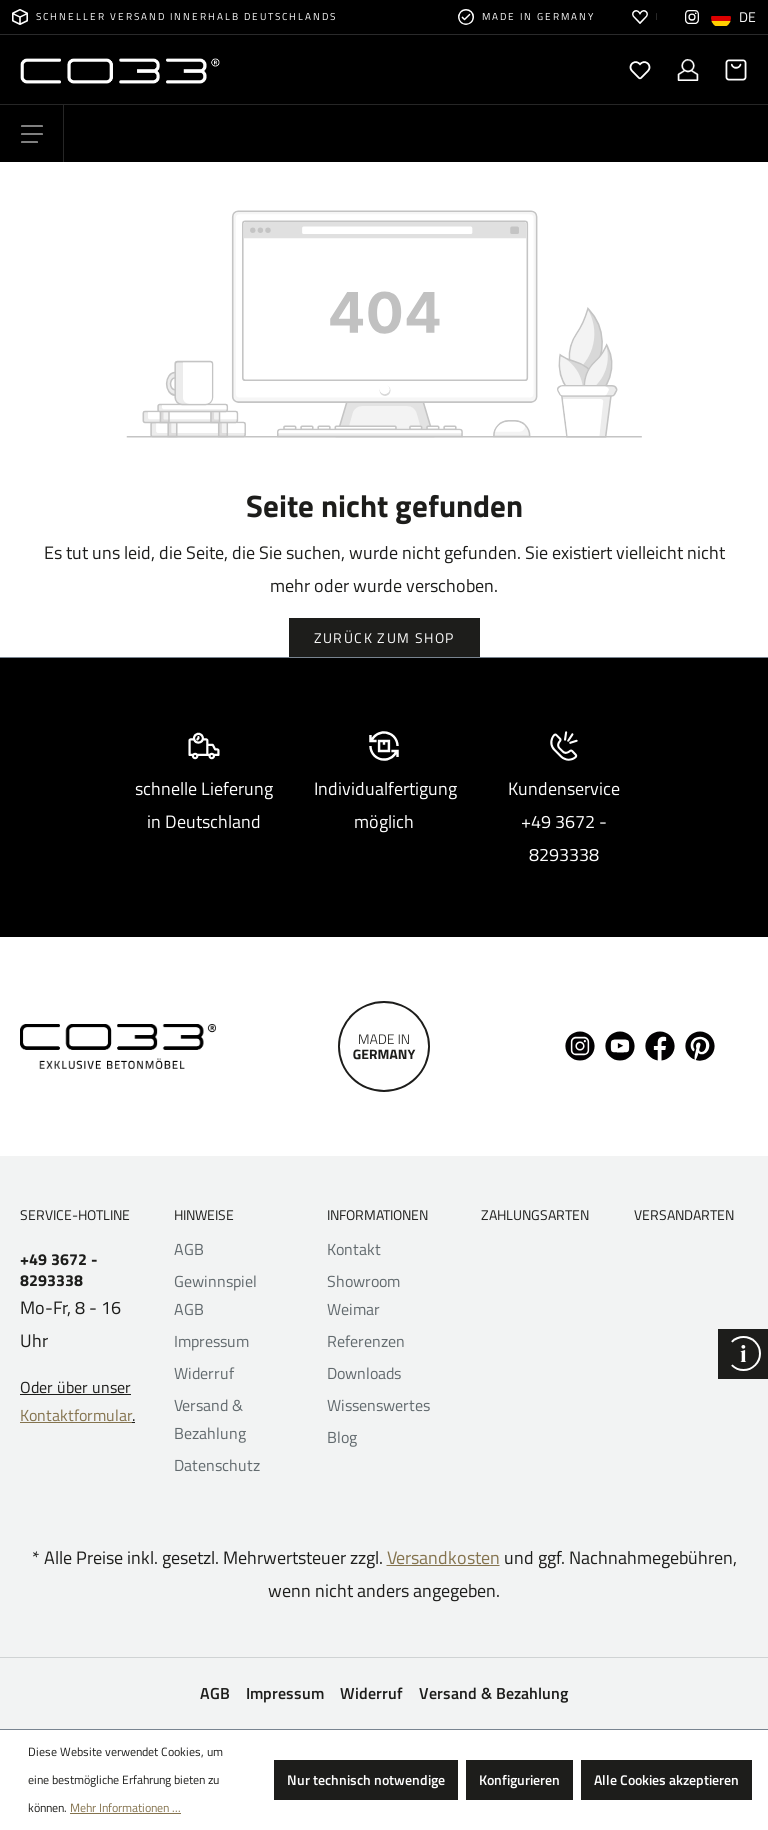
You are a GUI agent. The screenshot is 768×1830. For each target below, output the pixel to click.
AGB (189, 1249)
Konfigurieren (519, 1779)
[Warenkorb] (730, 70)
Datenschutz (217, 1465)
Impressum (211, 1341)
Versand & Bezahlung (493, 1693)
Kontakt (354, 1249)
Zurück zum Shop (384, 637)
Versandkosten (443, 1557)
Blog (342, 1437)
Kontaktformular (76, 1415)
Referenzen (366, 1341)
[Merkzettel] (640, 70)
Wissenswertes (378, 1405)
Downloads (364, 1373)
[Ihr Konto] (688, 70)
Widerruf (204, 1373)
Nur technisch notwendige (366, 1779)
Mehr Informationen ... (125, 1807)
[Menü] (32, 134)
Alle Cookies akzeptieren (666, 1779)
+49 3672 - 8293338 (59, 1270)
